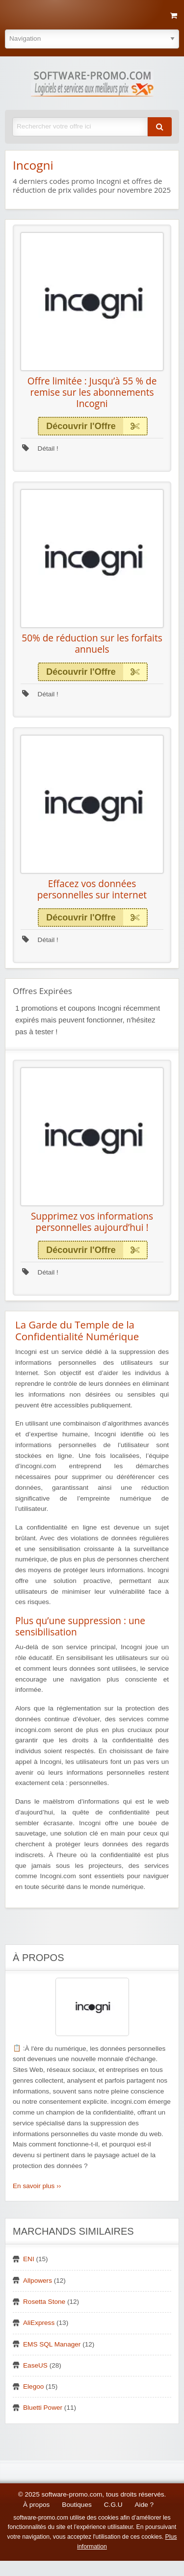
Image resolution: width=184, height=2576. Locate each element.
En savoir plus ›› (37, 2186)
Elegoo (33, 2386)
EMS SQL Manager (51, 2344)
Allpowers (37, 2280)
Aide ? (144, 2504)
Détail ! (40, 448)
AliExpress (38, 2322)
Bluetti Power (42, 2407)
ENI (28, 2259)
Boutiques (76, 2504)
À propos (36, 2504)
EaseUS (35, 2365)
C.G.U (113, 2504)
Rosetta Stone (44, 2301)
